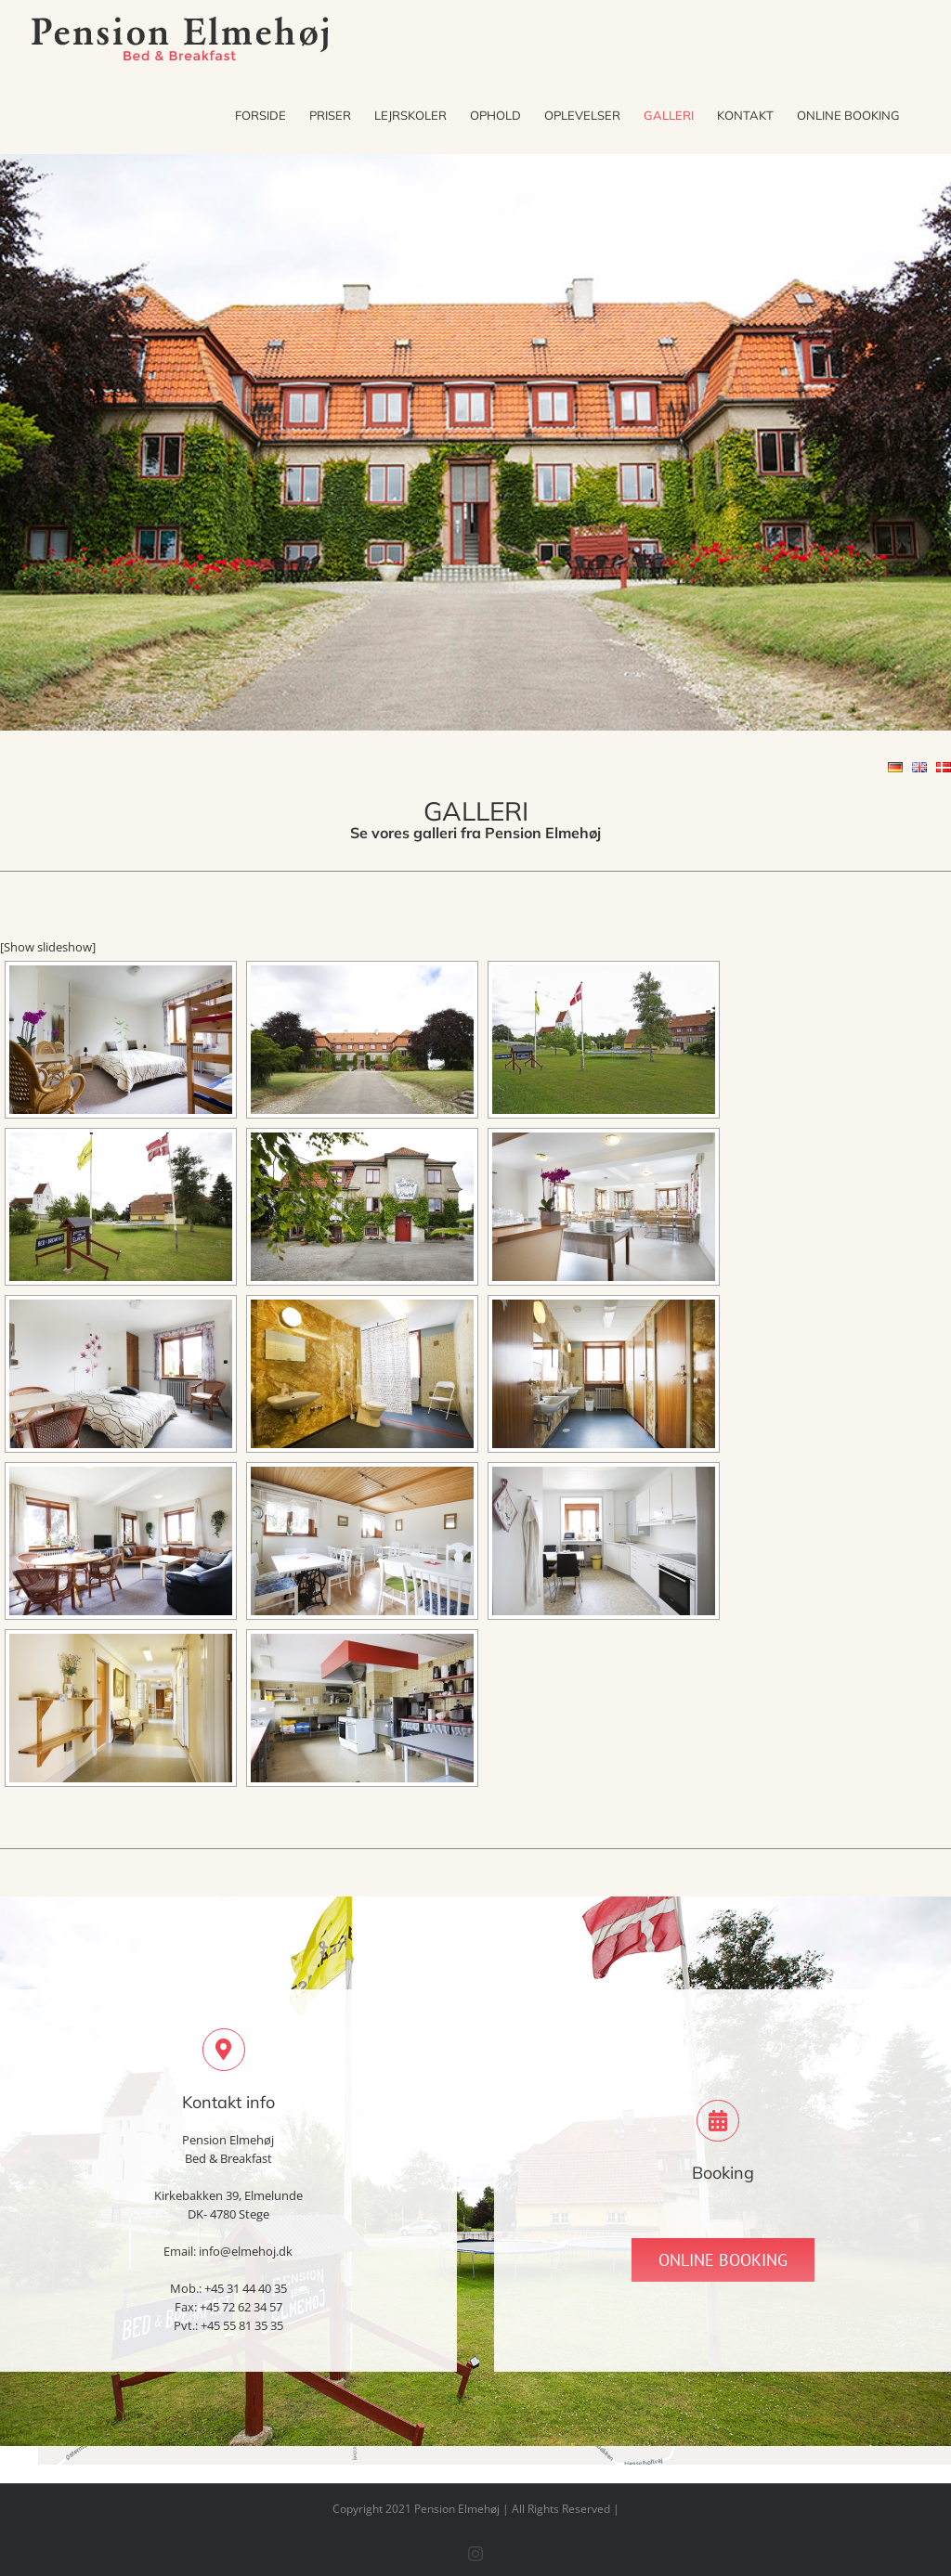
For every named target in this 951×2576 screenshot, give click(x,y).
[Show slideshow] (48, 946)
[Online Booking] (723, 2260)
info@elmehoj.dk (246, 2251)
